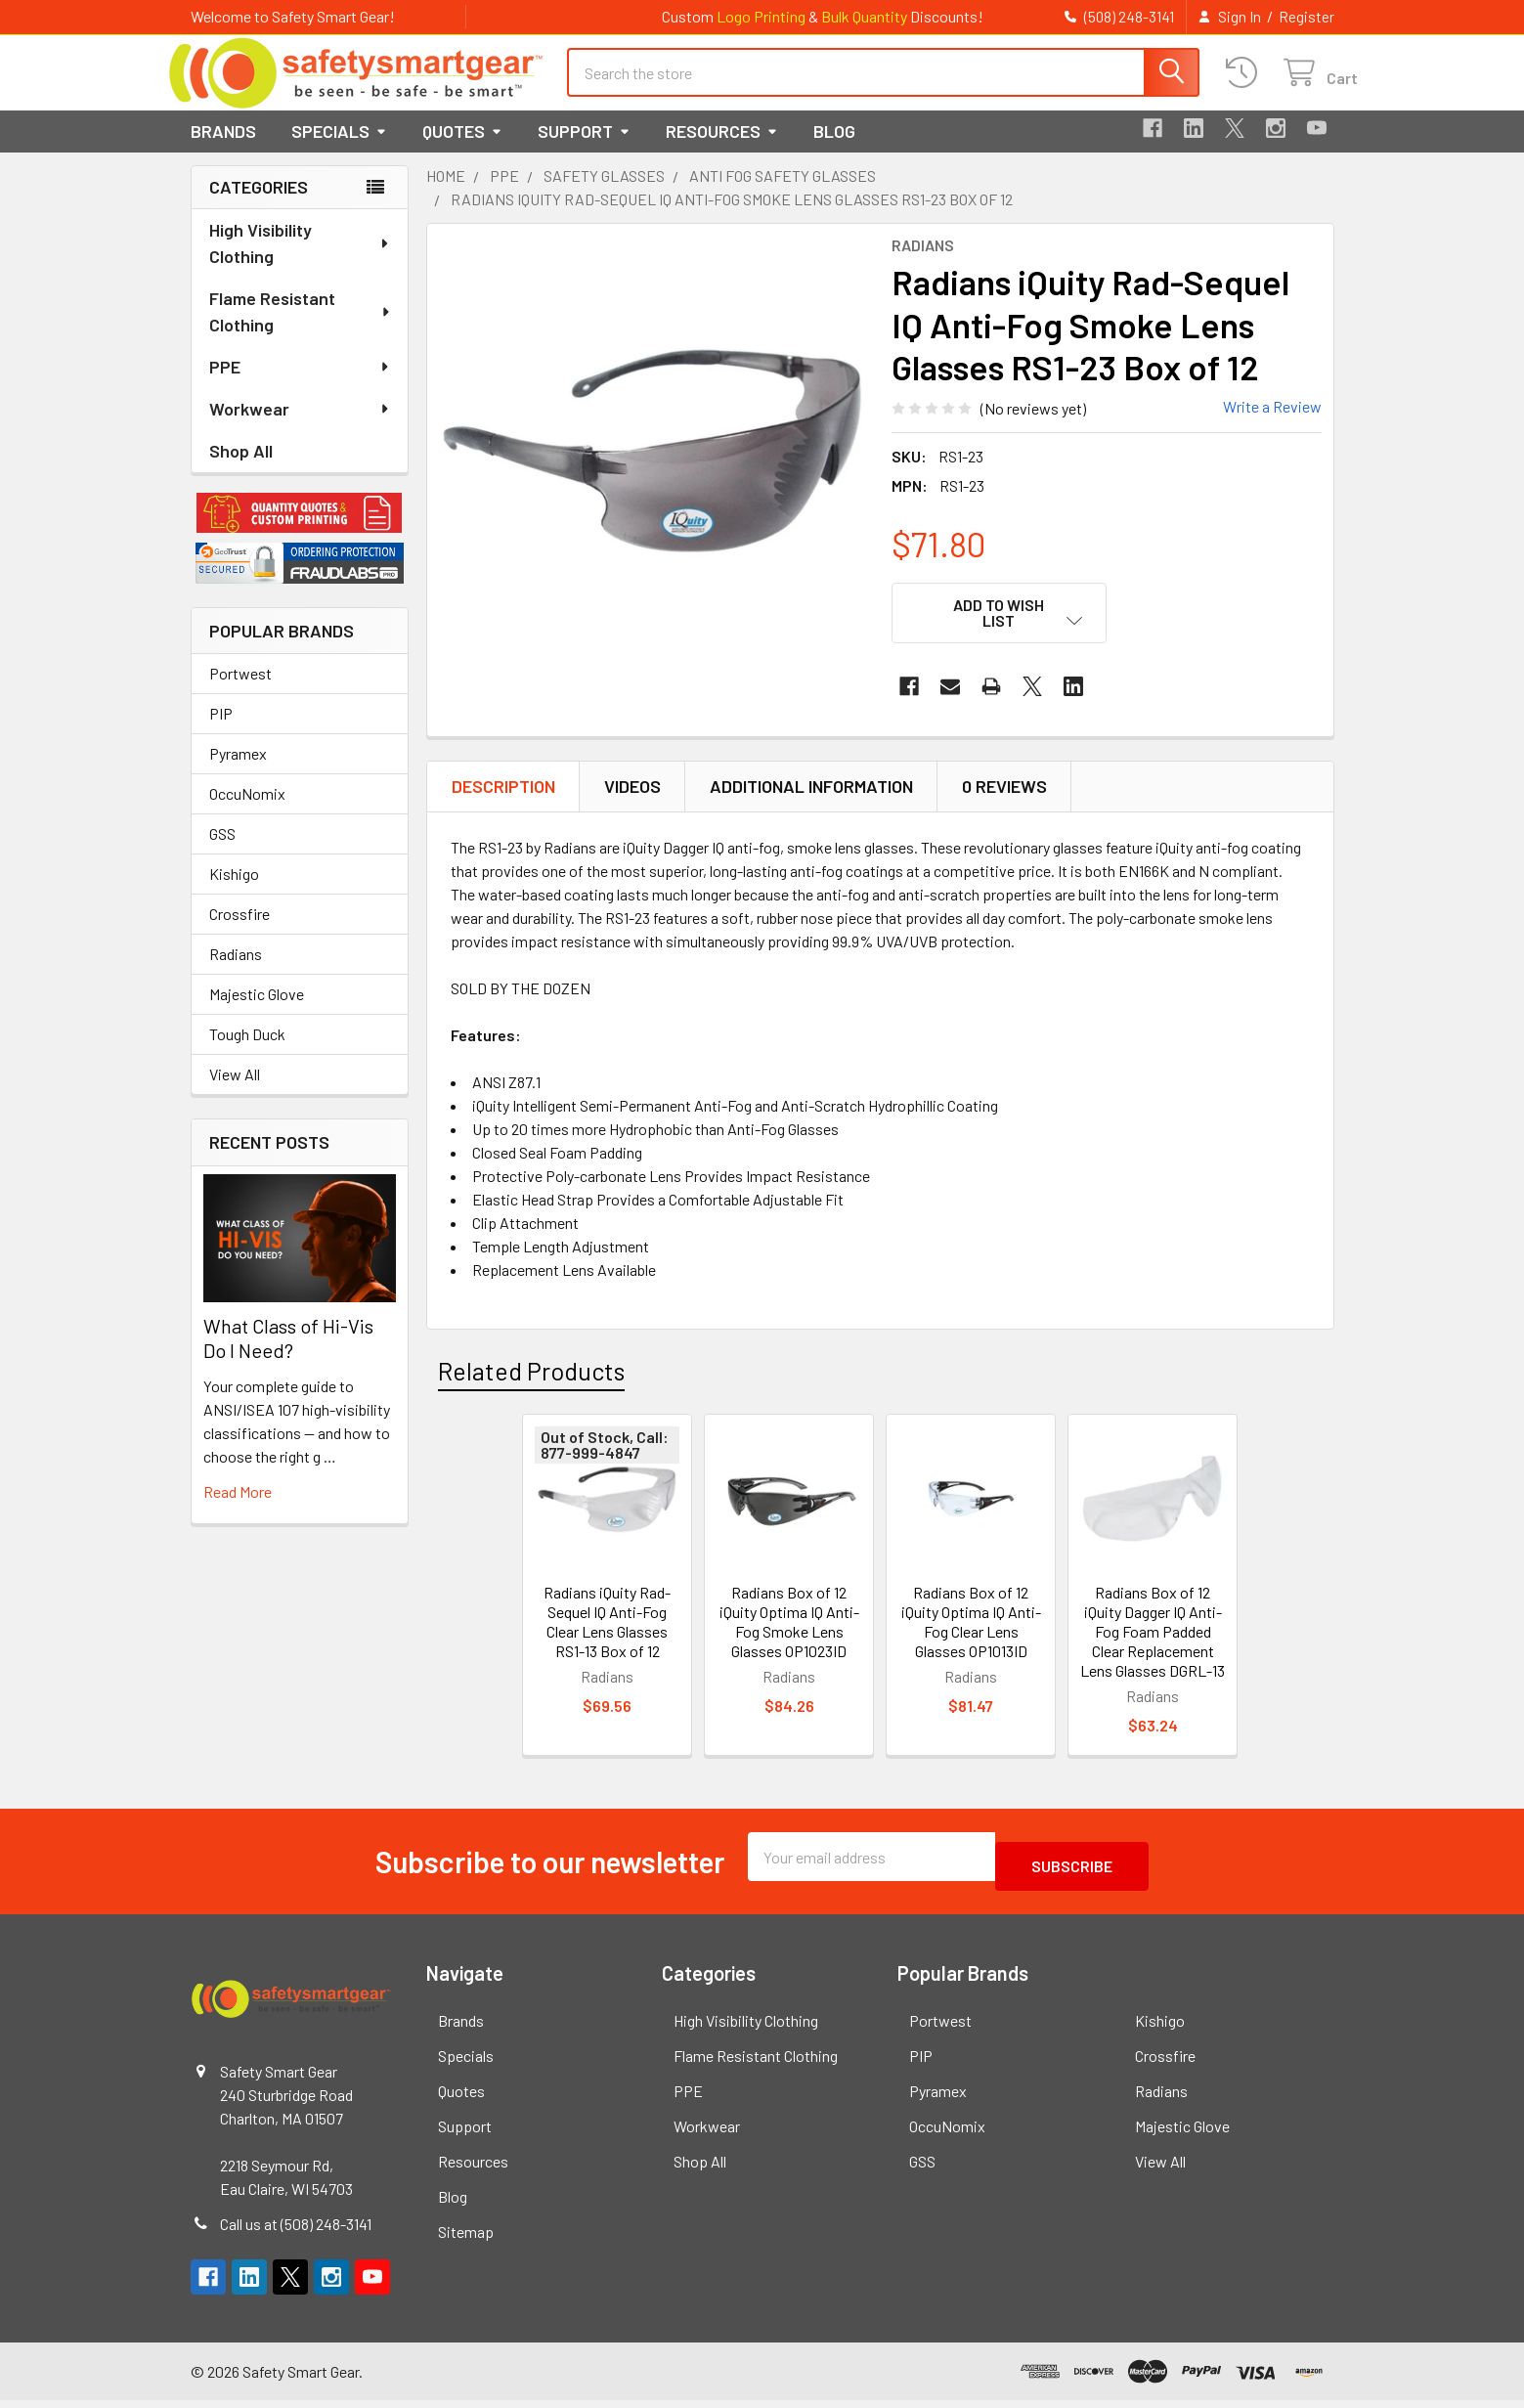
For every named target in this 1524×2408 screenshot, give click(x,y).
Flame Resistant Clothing (300, 329)
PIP (221, 731)
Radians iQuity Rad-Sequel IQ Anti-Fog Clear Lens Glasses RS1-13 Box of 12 (607, 1639)
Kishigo (234, 891)
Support (584, 148)
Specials (339, 148)
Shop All (241, 468)
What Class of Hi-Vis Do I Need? (288, 1355)
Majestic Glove (256, 1011)
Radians (235, 971)
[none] (654, 468)
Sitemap (466, 2239)
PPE (300, 384)
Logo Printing (761, 16)
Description (503, 803)
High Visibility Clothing (300, 261)
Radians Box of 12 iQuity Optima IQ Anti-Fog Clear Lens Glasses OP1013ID (971, 1639)
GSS (222, 851)
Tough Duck (247, 1051)
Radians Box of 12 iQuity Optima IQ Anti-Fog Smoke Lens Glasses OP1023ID (789, 1639)
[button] (300, 530)
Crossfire (239, 931)
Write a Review (1272, 424)
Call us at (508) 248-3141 (295, 2231)
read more (237, 1509)
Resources (722, 148)
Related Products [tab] (531, 1388)
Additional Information (811, 803)
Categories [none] (258, 204)
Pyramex (238, 771)
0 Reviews (1004, 803)
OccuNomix (247, 811)
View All (234, 1091)
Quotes (462, 148)
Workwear (300, 426)
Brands (223, 148)
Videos (632, 803)
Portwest (240, 690)
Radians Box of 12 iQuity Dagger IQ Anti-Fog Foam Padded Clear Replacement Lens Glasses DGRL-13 (1152, 1648)
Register (1306, 16)
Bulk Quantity (864, 16)
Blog (834, 148)
